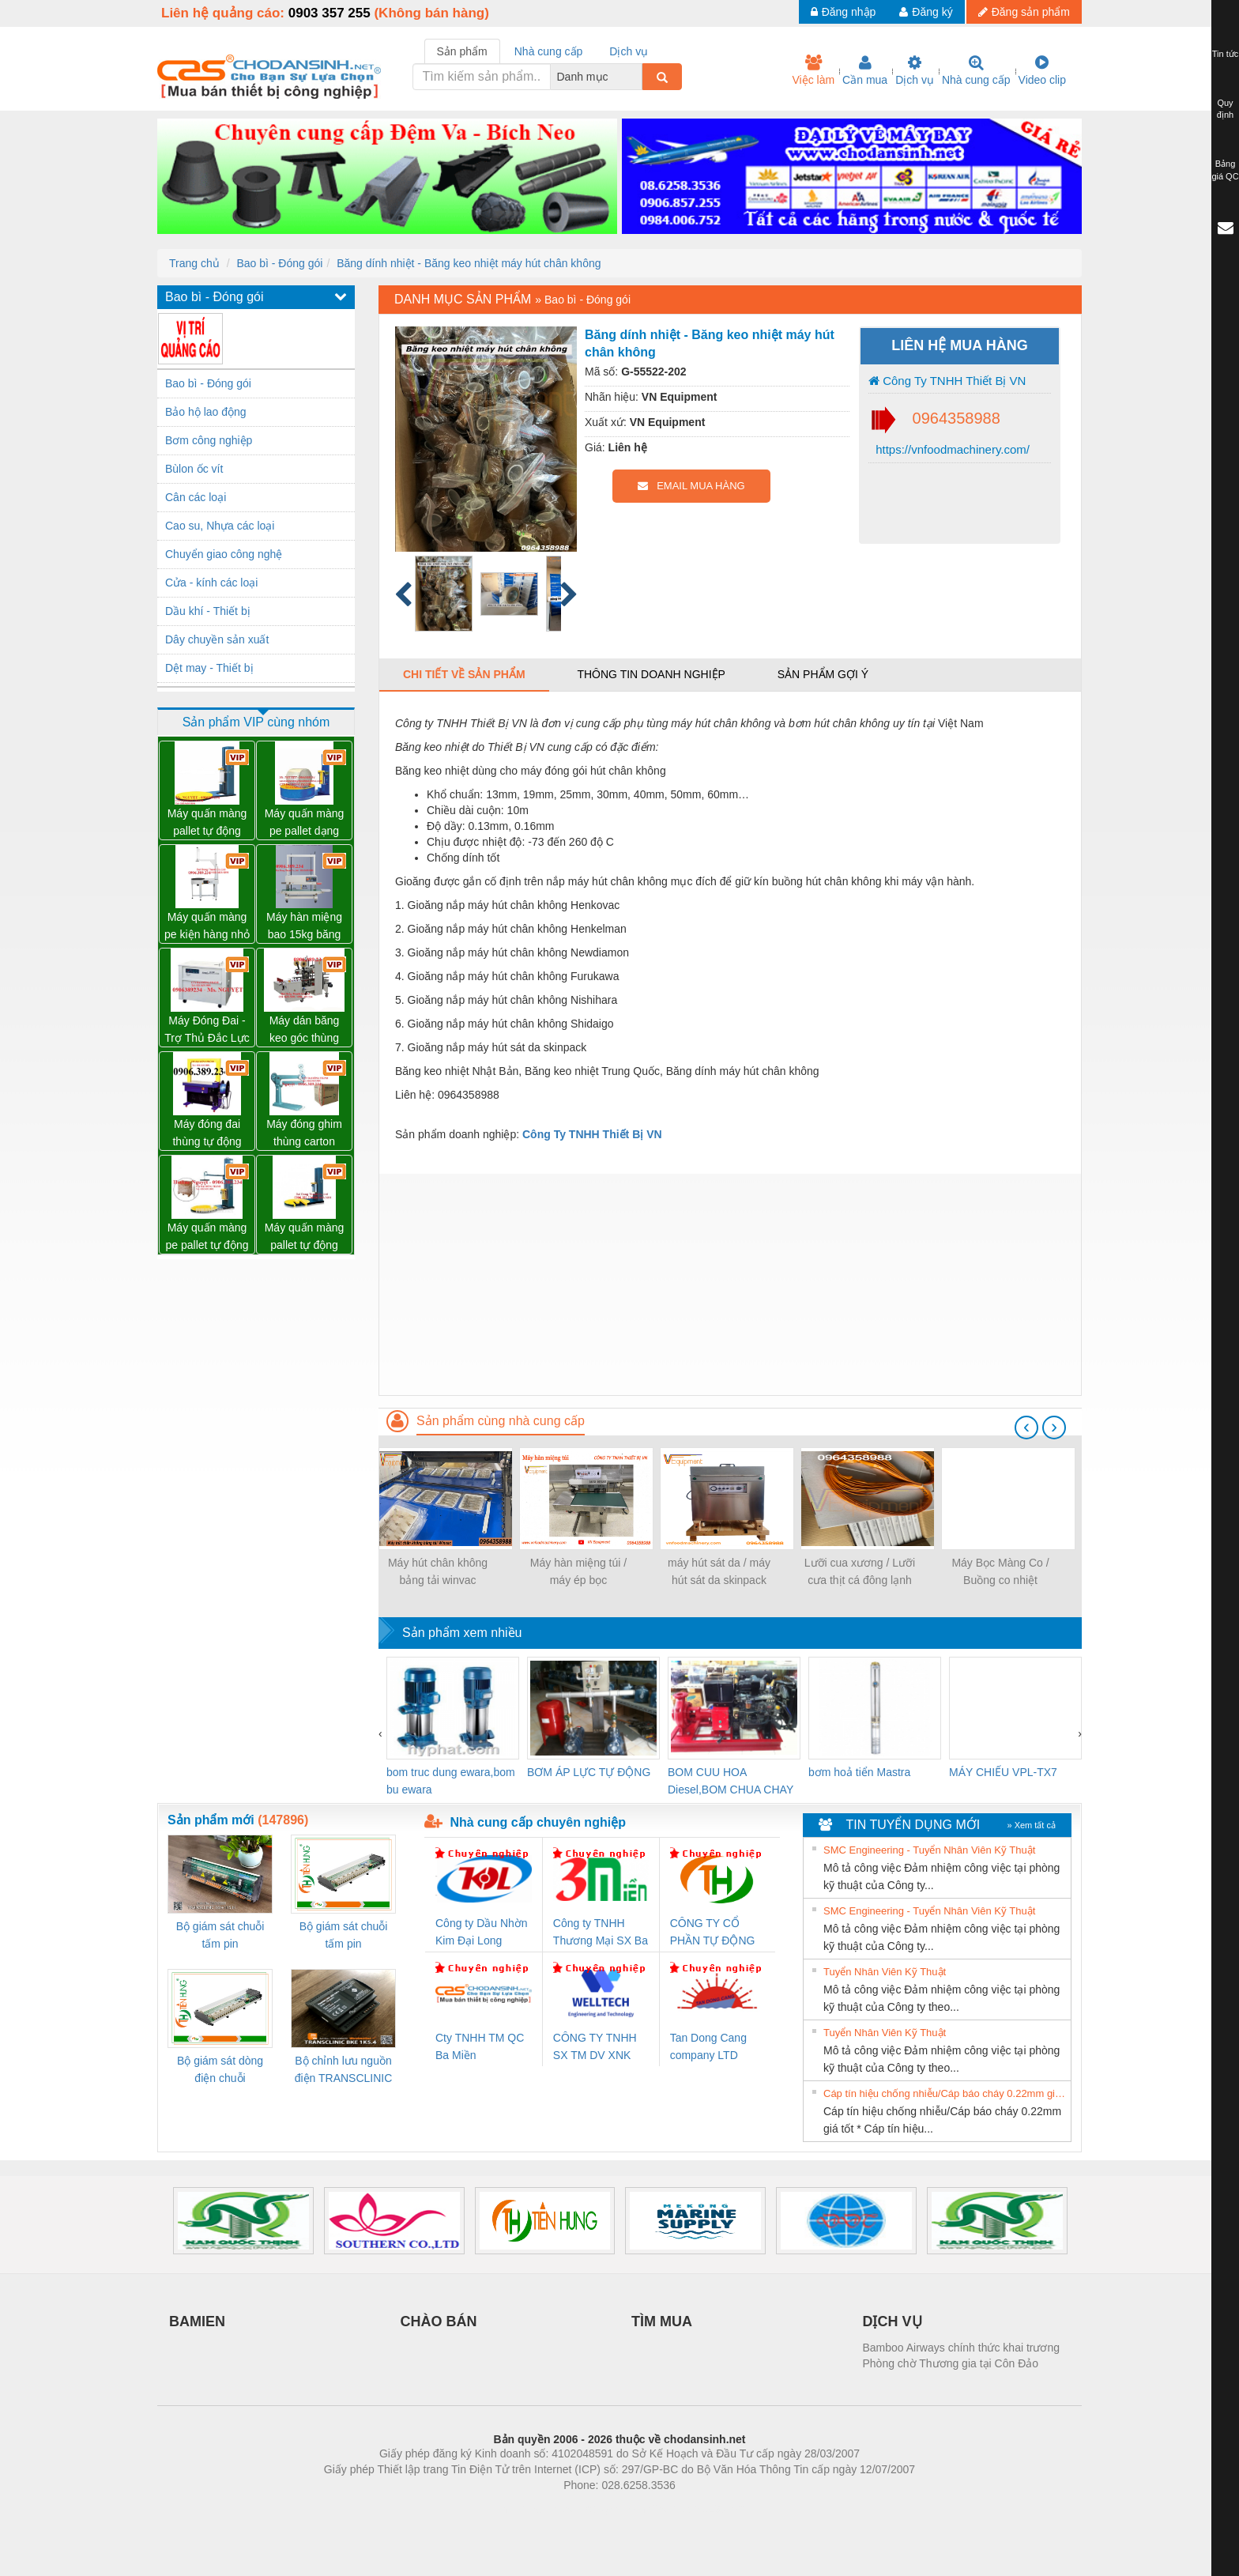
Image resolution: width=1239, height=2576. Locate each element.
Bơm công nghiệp (208, 440)
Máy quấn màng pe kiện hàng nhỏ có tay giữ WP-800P (207, 927)
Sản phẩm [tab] (462, 51)
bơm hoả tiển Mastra (859, 1772)
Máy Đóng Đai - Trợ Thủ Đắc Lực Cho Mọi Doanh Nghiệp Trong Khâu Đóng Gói (206, 1030)
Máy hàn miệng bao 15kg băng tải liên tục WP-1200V (304, 927)
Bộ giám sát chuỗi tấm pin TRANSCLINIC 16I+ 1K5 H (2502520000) (220, 1936)
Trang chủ (194, 263)
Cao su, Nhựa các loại (219, 525)
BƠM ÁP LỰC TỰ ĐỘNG (588, 1772)
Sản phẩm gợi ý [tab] (823, 674)
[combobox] (638, 77)
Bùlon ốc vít (194, 468)
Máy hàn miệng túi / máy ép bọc (578, 1571)
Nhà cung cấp (976, 70)
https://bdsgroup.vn (599, 2508)
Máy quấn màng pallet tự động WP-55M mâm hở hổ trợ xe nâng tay (305, 1237)
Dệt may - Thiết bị (209, 668)
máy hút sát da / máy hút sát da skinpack (719, 1571)
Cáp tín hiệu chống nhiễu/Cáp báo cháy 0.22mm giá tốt (945, 2093)
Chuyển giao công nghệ (223, 554)
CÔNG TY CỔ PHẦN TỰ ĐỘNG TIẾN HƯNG (712, 1933)
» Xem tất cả (1031, 1825)
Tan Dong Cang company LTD (708, 2046)
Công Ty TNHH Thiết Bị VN (947, 380)
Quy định (1225, 109)
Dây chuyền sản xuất (217, 639)
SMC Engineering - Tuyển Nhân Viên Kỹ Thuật (929, 1850)
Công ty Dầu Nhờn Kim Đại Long (481, 1932)
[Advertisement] (730, 1284)
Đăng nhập (843, 12)
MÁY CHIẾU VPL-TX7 (1003, 1772)
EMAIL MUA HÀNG (691, 486)
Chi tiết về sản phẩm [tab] (464, 674)
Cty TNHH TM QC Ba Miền (479, 2046)
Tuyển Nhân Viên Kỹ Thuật (884, 1972)
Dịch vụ (914, 70)
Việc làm (813, 70)
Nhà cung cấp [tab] (548, 51)
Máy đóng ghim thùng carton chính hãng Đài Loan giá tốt (304, 1134)
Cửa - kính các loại (211, 582)
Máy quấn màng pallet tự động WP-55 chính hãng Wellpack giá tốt (207, 823)
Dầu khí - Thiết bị (207, 611)
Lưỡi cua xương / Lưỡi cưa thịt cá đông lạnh (859, 1571)
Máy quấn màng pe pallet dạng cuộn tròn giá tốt (305, 823)
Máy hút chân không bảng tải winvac (438, 1571)
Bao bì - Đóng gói (279, 263)
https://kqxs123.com (695, 2508)
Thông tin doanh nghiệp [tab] (651, 674)
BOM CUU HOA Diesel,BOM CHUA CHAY (730, 1781)
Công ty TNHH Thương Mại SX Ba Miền (600, 1933)
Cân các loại (195, 497)
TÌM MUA (661, 2321)
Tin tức (1225, 53)
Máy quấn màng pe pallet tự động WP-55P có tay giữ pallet (207, 1237)
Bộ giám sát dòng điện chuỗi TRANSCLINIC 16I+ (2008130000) (220, 2070)
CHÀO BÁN (439, 2321)
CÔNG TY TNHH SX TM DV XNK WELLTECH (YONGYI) (595, 2047)
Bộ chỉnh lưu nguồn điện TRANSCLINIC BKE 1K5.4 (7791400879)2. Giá (343, 2070)
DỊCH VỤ (892, 2321)
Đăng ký (925, 12)
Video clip (1042, 70)
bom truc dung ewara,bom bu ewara (450, 1781)
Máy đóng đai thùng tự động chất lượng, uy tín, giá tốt (207, 1134)
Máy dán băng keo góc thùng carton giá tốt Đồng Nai (304, 1030)
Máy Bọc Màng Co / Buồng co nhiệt (1000, 1571)
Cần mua (864, 70)
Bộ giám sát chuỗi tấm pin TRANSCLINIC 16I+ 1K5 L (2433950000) (343, 1936)
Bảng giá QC (1224, 170)
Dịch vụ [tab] (628, 51)
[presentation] (1026, 1427)
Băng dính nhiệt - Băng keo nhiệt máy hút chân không (469, 263)
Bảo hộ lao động (206, 411)
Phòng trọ (519, 2508)
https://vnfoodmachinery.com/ (951, 449)
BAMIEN (197, 2321)
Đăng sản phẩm (1024, 12)
